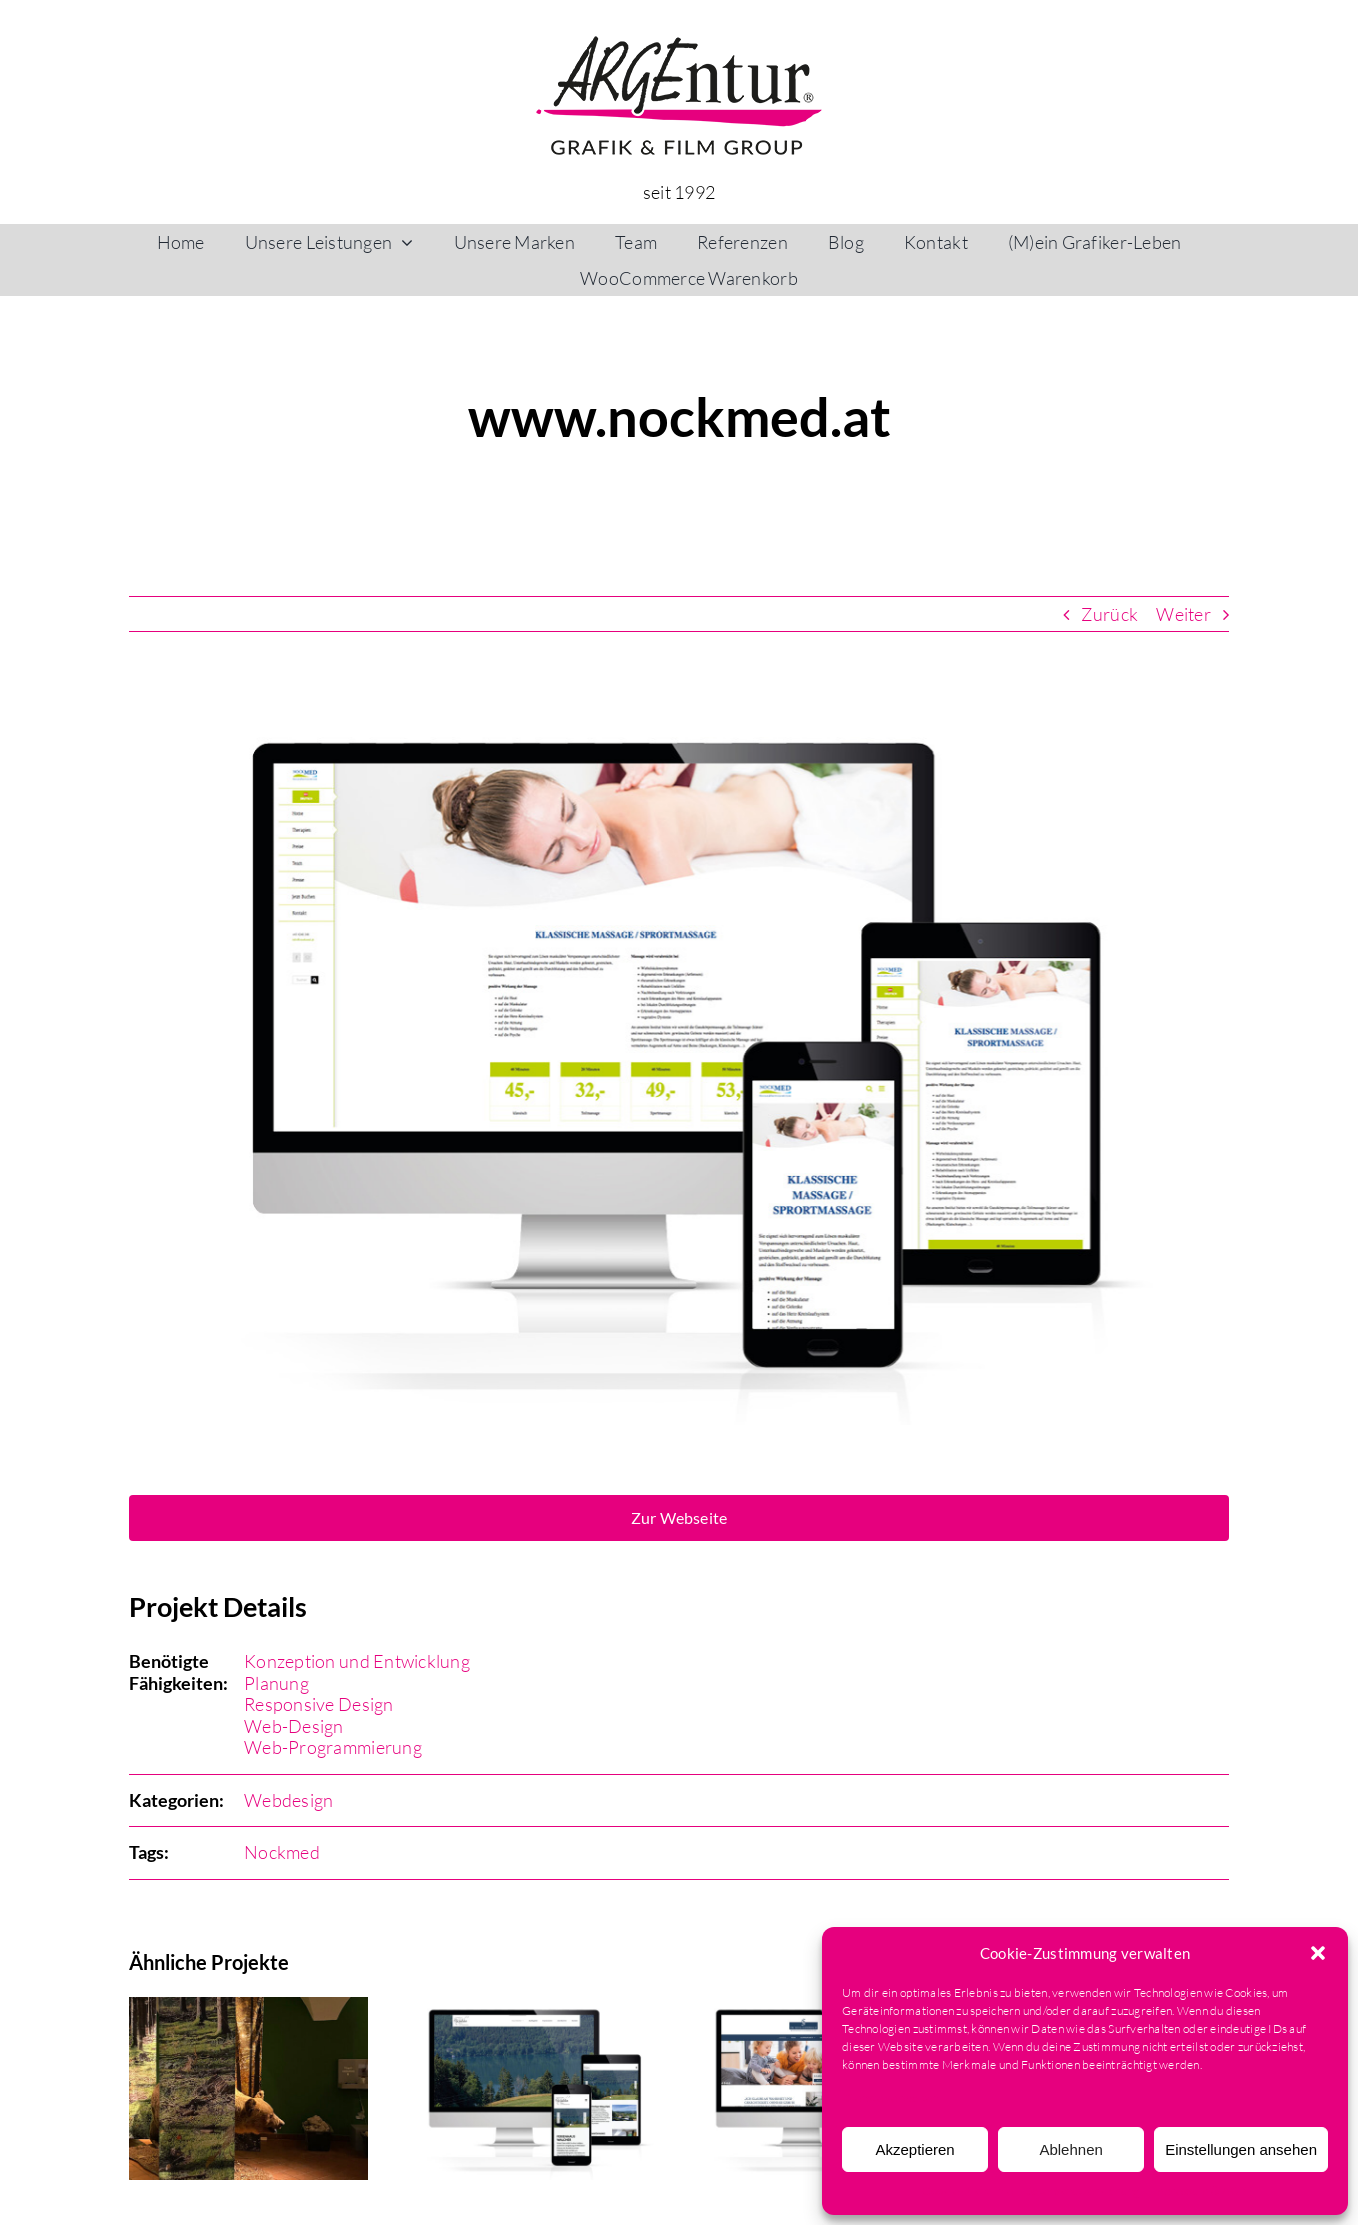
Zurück (1109, 614)
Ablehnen (1070, 2149)
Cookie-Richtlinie (967, 2190)
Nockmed (282, 1852)
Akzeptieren (914, 2149)
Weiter (1183, 614)
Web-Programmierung (333, 1747)
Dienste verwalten (890, 2097)
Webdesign (288, 1800)
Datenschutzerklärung (1081, 2190)
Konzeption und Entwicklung (357, 1661)
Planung (276, 1683)
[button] (1318, 1953)
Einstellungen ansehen (1241, 2149)
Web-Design (294, 1726)
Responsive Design (319, 1704)
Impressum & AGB (1198, 2190)
